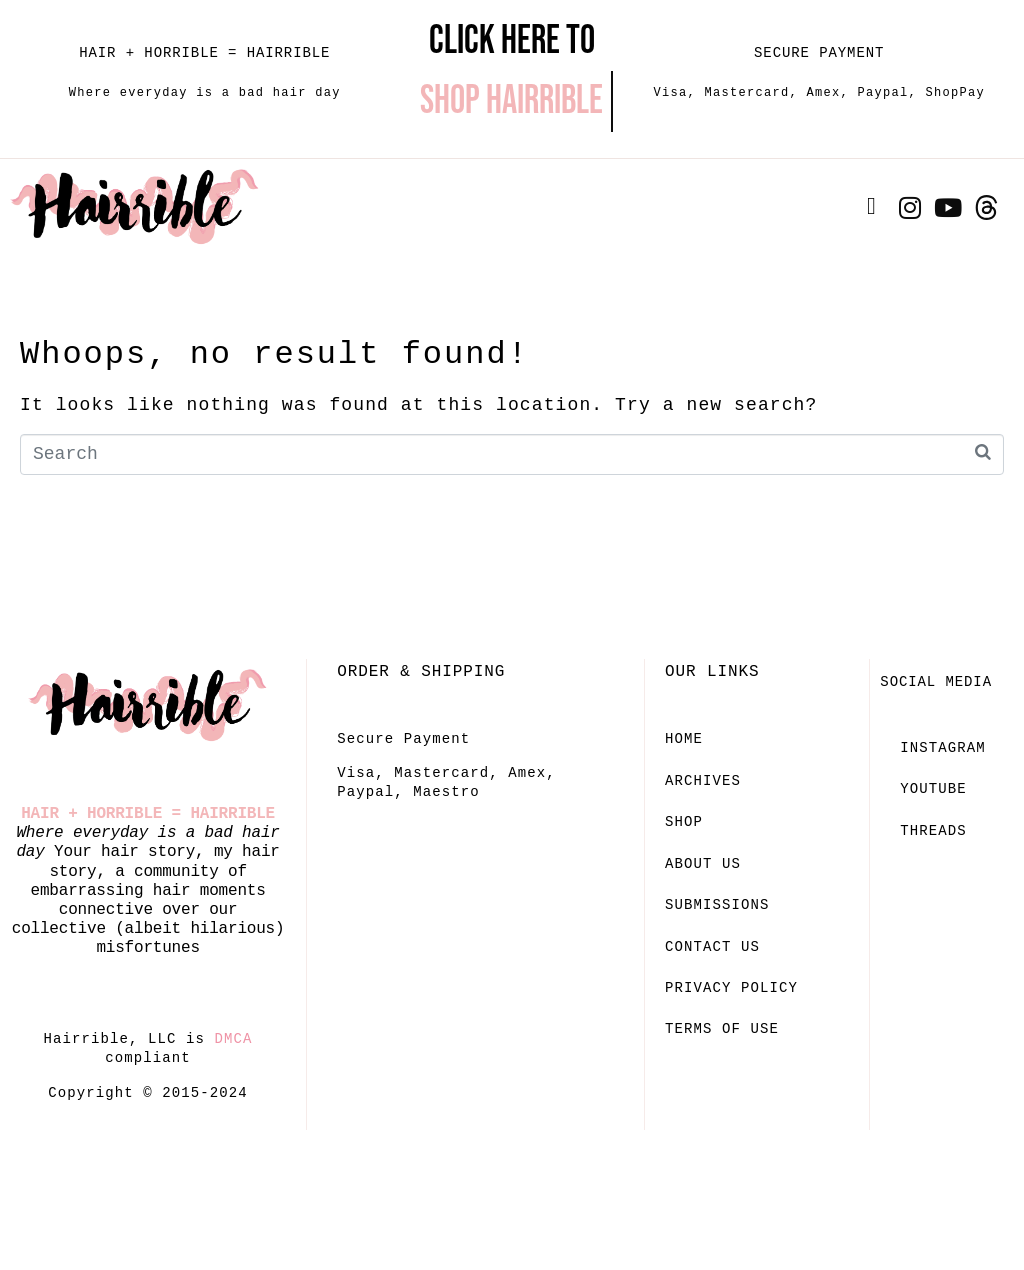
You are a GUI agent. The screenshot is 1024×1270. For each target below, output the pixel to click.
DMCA (234, 1039)
